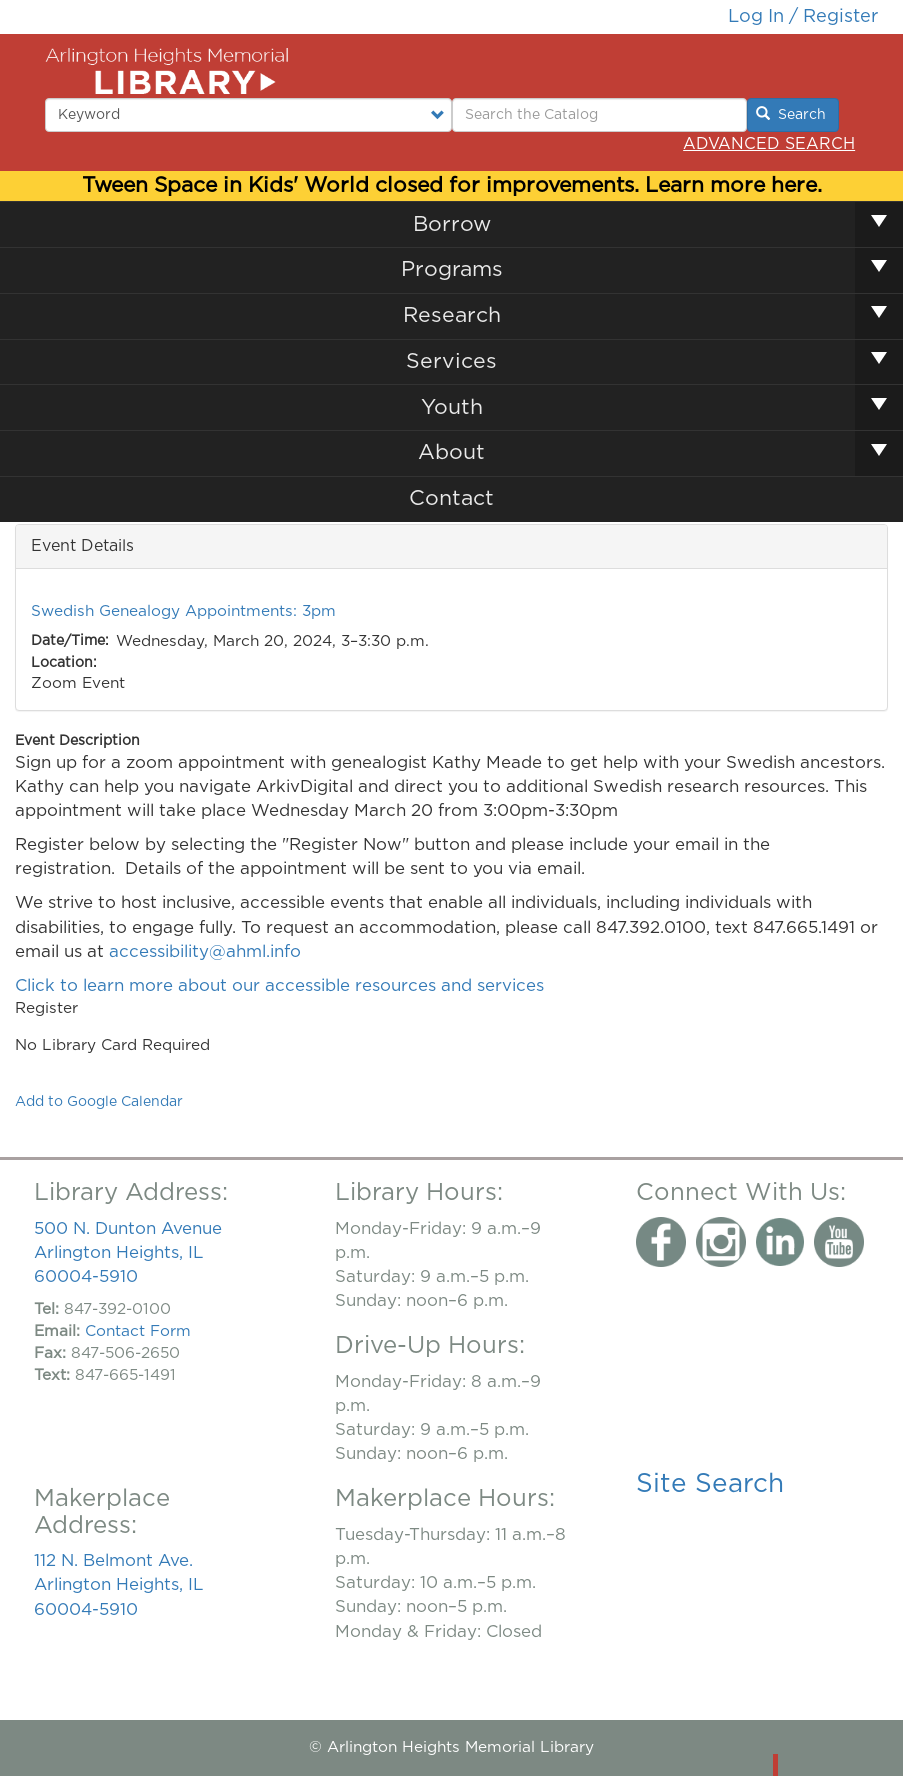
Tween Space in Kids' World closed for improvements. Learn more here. (452, 185)
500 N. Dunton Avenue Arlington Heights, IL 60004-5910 (128, 1252)
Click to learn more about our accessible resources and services (282, 985)
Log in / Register (803, 16)
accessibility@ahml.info (205, 951)
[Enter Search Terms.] (599, 115)
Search (791, 114)
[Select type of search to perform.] (248, 115)
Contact (451, 498)
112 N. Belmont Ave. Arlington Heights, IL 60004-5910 (118, 1584)
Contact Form (138, 1331)
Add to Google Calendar (99, 1102)
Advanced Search (769, 144)
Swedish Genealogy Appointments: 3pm (183, 611)
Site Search (710, 1484)
